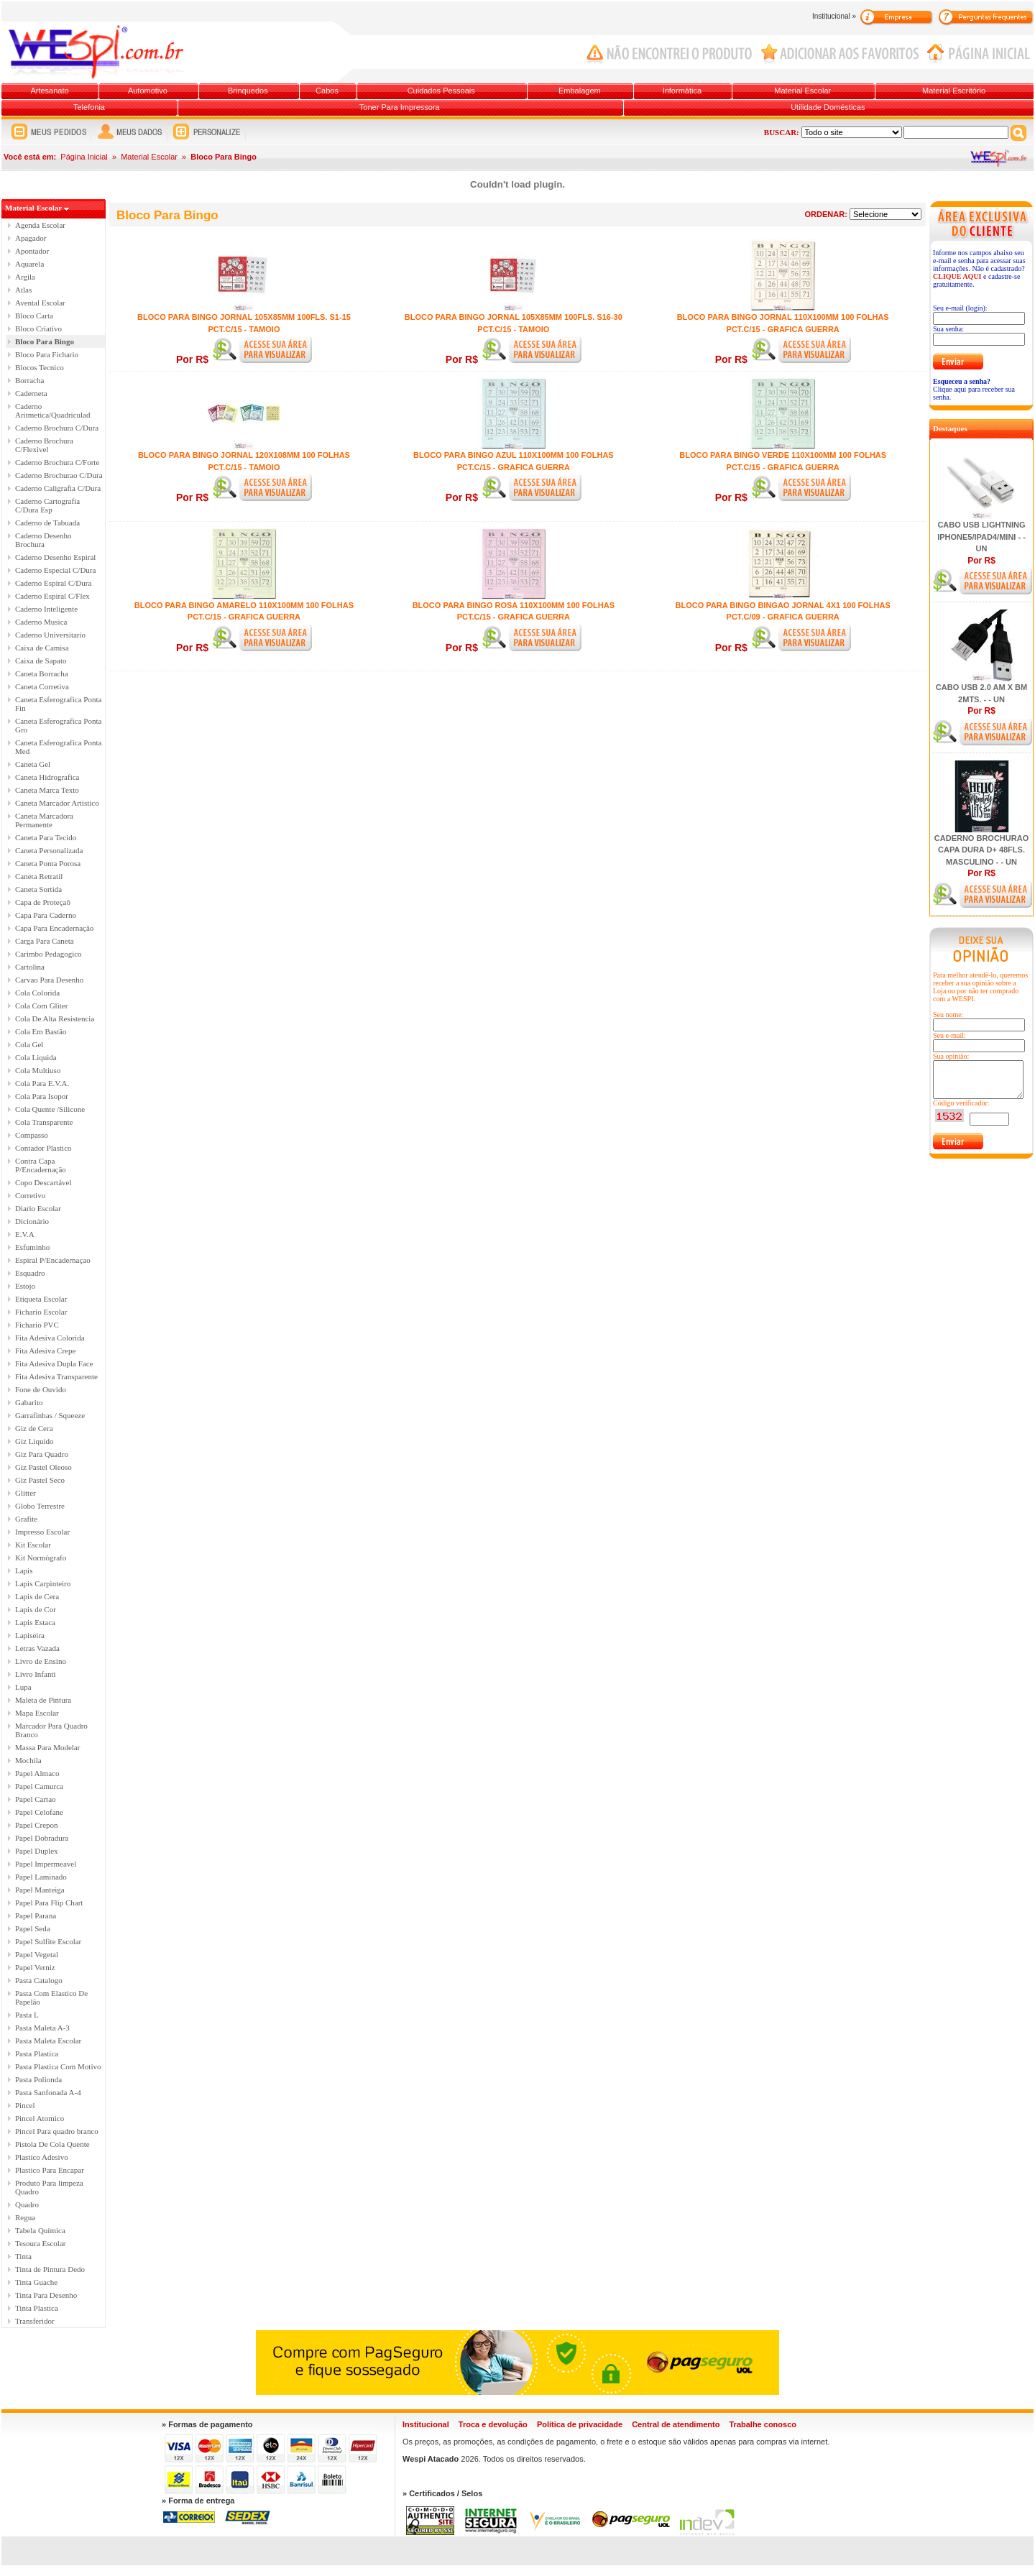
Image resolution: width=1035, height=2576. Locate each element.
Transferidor (35, 2321)
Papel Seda (32, 1928)
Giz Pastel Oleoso (43, 1467)
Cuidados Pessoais (441, 90)
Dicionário (32, 1221)
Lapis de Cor (35, 1609)
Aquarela (29, 263)
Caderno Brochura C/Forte (57, 462)
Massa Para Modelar (47, 1747)
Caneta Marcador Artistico (57, 803)
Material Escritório (953, 90)
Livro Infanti (35, 1674)
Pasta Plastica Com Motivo (58, 2066)
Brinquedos (248, 90)
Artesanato (49, 90)
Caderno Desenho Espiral (55, 557)
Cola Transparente (44, 1122)
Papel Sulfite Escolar (48, 1941)
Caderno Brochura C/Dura (56, 427)
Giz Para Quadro (41, 1454)
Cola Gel (29, 1044)
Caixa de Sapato (40, 660)
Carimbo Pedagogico (48, 953)
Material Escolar (802, 90)
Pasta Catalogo (39, 1980)
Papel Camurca (39, 1786)
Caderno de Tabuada (47, 522)
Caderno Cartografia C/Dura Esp (47, 505)
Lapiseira (30, 1635)
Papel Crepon (36, 1825)
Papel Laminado (41, 1876)
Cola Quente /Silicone (50, 1109)
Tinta (23, 2256)
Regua (25, 2217)
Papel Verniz (35, 1967)
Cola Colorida (37, 992)
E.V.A (24, 1234)
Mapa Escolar (37, 1712)
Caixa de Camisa (42, 647)
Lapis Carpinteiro (42, 1583)
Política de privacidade (579, 2424)
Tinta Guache (36, 2282)
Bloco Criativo (38, 328)
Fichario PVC (37, 1324)
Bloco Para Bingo (44, 341)
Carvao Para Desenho (49, 979)
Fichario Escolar (41, 1311)
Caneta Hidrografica (47, 777)
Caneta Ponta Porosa (47, 863)
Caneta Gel (32, 764)
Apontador (32, 251)
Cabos (327, 90)
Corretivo (30, 1195)
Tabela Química (40, 2230)
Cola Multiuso (37, 1070)
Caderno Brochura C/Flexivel (44, 445)
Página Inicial (83, 156)
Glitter (25, 1493)
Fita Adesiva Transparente (56, 1376)
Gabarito (28, 1402)
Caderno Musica (41, 621)
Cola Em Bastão (41, 1031)
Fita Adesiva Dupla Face (54, 1363)
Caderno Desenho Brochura (43, 539)
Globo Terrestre (40, 1505)
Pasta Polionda (38, 2079)
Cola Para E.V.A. (42, 1083)
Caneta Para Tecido (45, 837)
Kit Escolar (33, 1544)
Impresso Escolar (42, 1531)
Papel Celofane (39, 1812)
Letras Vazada (37, 1648)
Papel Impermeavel (45, 1863)
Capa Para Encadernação (54, 928)
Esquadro (30, 1273)
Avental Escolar (40, 302)
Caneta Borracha (41, 673)
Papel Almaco (37, 1773)
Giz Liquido (34, 1441)
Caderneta (31, 393)
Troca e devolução (493, 2424)
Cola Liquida (36, 1057)
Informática (682, 90)
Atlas (23, 289)
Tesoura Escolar (40, 2243)
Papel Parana (35, 1915)
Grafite (26, 1518)
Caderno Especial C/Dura (55, 570)
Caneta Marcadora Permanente (44, 820)
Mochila (28, 1760)
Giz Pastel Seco (40, 1480)
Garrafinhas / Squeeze (50, 1415)
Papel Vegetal (36, 1954)
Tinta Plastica (36, 2308)
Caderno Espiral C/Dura (53, 583)
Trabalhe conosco (762, 2424)
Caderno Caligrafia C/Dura (58, 488)
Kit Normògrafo (40, 1557)
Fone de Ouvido (40, 1389)
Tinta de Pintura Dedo (50, 2269)
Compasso (31, 1135)
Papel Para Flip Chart (49, 1902)
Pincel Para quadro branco (56, 2131)
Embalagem (579, 90)
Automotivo (147, 90)
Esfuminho (32, 1247)
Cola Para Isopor (41, 1096)
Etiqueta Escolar (41, 1298)
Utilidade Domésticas (828, 107)
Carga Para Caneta (44, 941)
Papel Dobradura (41, 1838)
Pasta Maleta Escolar (48, 2040)
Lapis (23, 1570)
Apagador (30, 238)
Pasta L (27, 2014)
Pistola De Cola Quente (52, 2144)
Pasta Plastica (36, 2053)
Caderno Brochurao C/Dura (59, 475)
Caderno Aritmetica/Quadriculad (52, 410)
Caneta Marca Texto (47, 790)
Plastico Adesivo (41, 2157)
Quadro (27, 2204)
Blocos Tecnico (39, 367)
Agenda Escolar (40, 225)
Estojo (25, 1286)
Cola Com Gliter (41, 1005)
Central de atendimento (675, 2424)
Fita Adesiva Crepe (45, 1350)
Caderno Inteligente (46, 608)
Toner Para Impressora (399, 107)
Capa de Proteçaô (42, 902)
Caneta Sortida (38, 889)
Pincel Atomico (39, 2118)
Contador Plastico (43, 1148)
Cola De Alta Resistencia (54, 1018)
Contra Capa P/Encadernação (40, 1165)
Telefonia (89, 107)
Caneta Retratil (39, 876)
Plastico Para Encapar (49, 2170)
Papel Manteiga (40, 1889)
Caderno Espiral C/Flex (52, 596)
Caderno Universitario (50, 634)
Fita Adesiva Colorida (50, 1337)
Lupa (23, 1687)
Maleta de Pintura (43, 1700)
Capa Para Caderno (45, 915)
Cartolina (30, 966)
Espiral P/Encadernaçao (53, 1260)
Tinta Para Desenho (46, 2295)
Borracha (29, 380)
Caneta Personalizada (49, 850)
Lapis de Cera (37, 1596)
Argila (25, 276)
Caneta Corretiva (42, 686)
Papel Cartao (35, 1799)
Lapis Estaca (35, 1622)
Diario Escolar (38, 1208)
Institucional (425, 2424)
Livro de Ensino (40, 1661)
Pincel (25, 2105)
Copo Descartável (43, 1182)
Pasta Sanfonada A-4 (48, 2092)
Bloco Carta (34, 315)
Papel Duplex (36, 1850)
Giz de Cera (34, 1428)
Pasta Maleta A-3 (42, 2027)
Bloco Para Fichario (46, 354)
